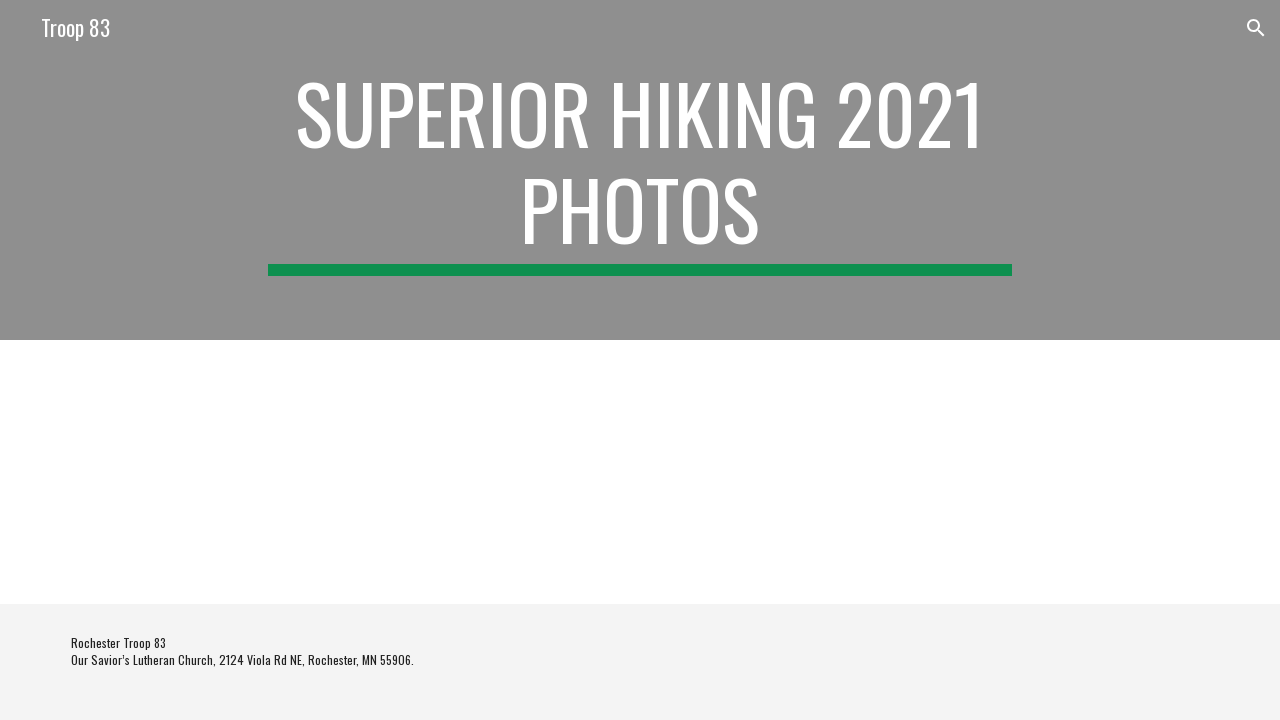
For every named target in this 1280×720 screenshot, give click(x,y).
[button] (1256, 28)
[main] (640, 170)
